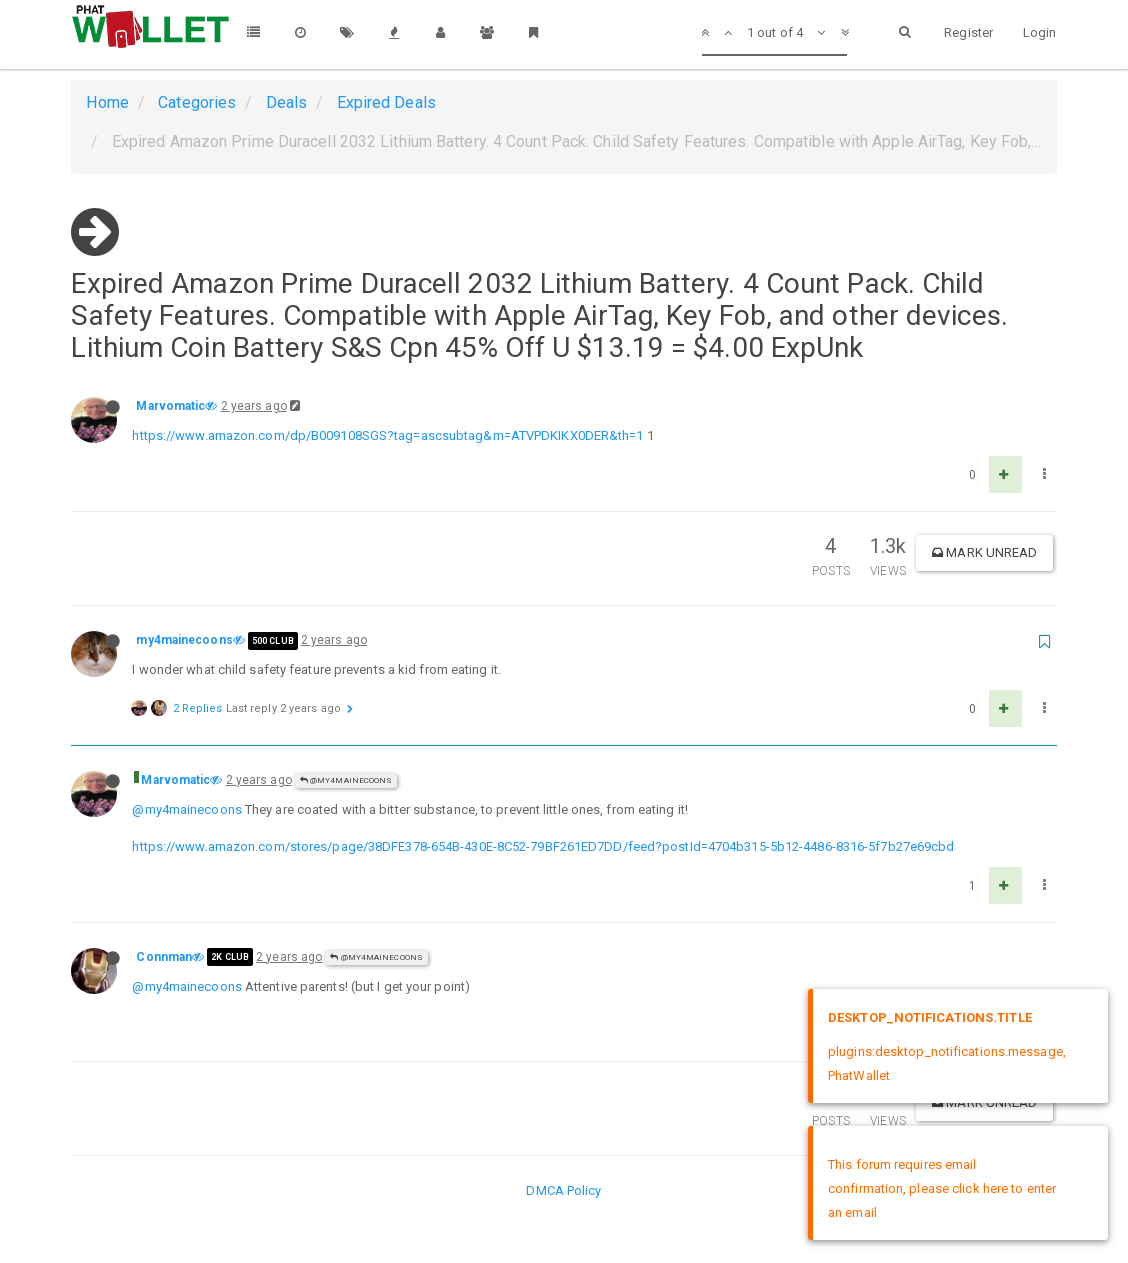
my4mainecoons (184, 640)
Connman (164, 957)
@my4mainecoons (346, 780)
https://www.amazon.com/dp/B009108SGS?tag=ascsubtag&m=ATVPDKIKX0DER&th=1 (387, 435)
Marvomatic (170, 406)
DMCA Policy (563, 1190)
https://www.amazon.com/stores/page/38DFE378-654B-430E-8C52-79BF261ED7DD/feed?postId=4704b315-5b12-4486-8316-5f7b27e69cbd (543, 846)
